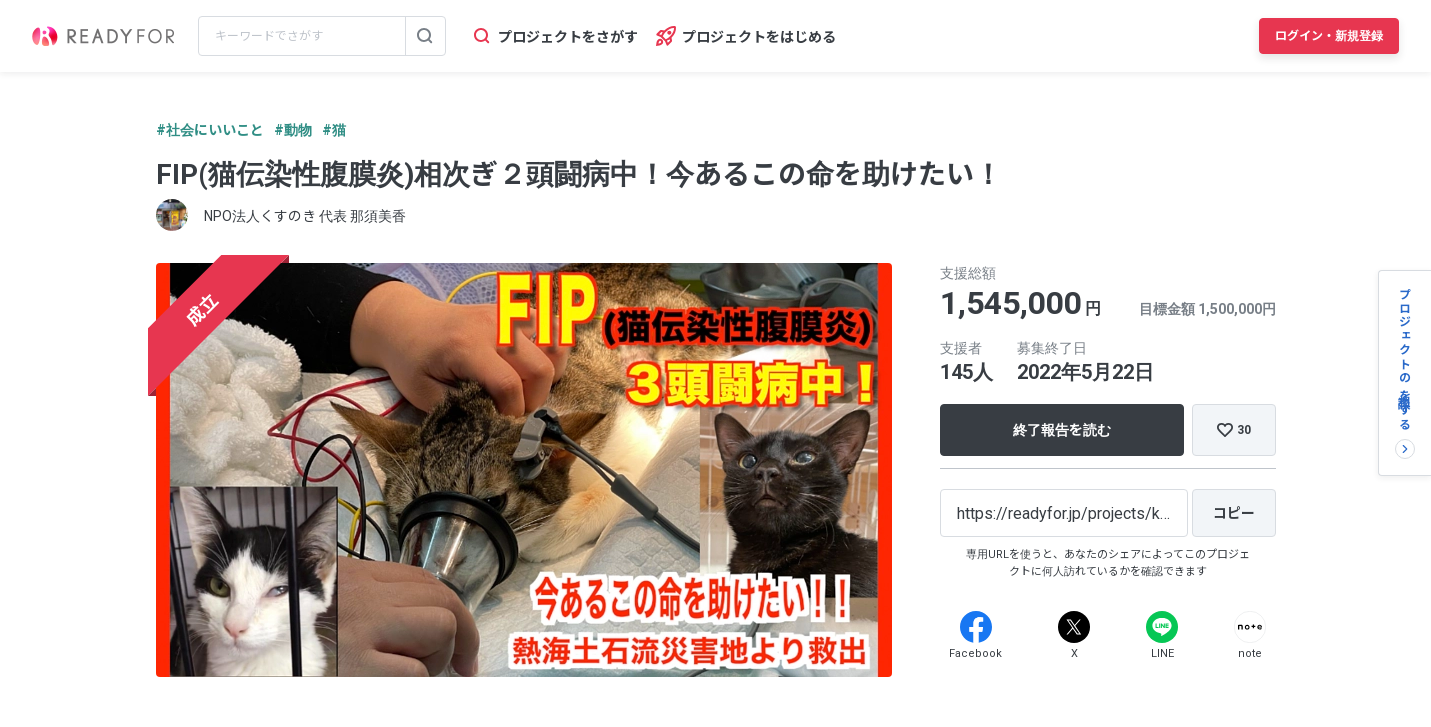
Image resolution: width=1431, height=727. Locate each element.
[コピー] (1234, 513)
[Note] (1250, 627)
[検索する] (425, 36)
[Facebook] (976, 627)
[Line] (1162, 627)
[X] (1074, 627)
